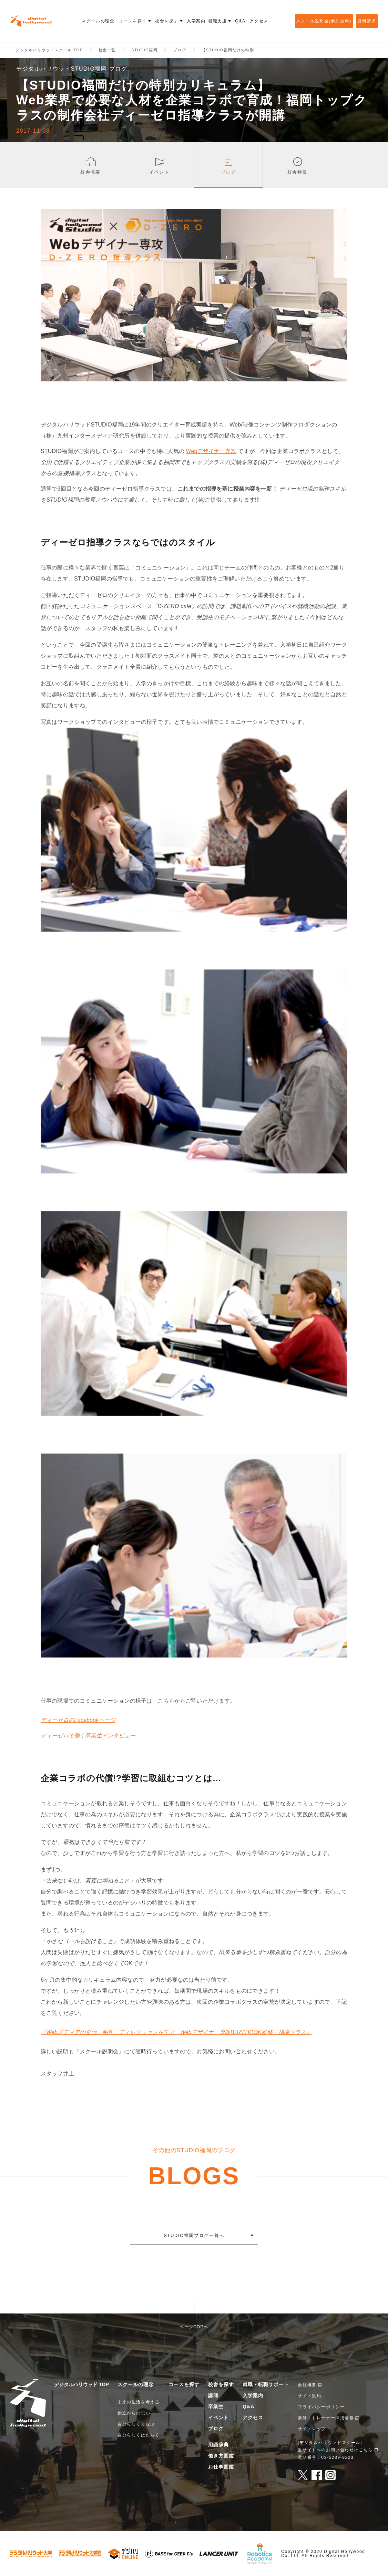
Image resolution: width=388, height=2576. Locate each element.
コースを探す (184, 2384)
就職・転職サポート (266, 2384)
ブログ (216, 2428)
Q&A (248, 2406)
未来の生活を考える (139, 2402)
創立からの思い (134, 2413)
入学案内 (253, 2395)
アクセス (253, 2417)
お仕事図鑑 (221, 2467)
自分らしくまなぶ (136, 2424)
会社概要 (307, 2384)
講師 (213, 2395)
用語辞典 (218, 2444)
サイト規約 (309, 2395)
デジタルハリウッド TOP (81, 2384)
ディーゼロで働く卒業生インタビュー (88, 1735)
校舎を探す (221, 2384)
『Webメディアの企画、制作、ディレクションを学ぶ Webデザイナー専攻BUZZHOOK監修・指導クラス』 (176, 2032)
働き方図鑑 (221, 2456)
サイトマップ (312, 2428)
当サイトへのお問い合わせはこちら (335, 2449)
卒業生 (216, 2406)
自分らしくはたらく (139, 2435)
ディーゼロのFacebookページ (78, 1720)
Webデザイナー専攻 (211, 451)
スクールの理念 (136, 2384)
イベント (218, 2417)
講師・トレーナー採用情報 (326, 2417)
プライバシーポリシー (321, 2406)
